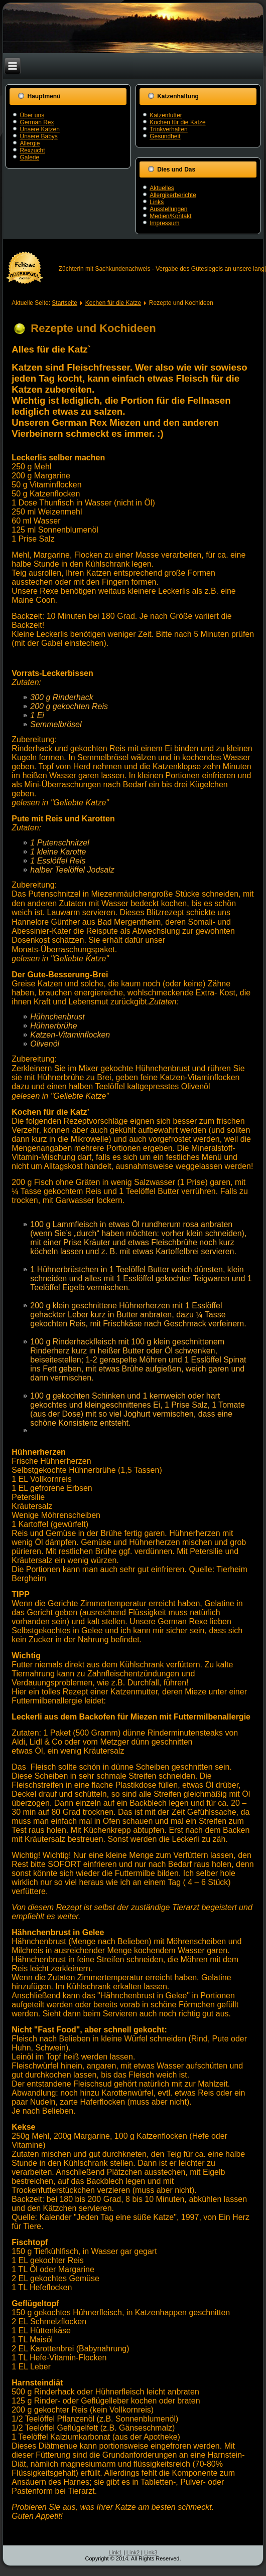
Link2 (133, 2552)
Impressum (164, 223)
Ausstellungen (168, 209)
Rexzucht (32, 150)
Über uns (32, 115)
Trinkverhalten (169, 129)
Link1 (115, 2552)
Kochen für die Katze (177, 122)
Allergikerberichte (173, 195)
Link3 (150, 2552)
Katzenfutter (166, 115)
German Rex (37, 122)
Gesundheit (165, 136)
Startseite (64, 302)
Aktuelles (162, 188)
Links (157, 202)
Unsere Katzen (39, 129)
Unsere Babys (38, 136)
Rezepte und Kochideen (93, 328)
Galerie (29, 157)
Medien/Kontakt (170, 216)
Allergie (30, 143)
